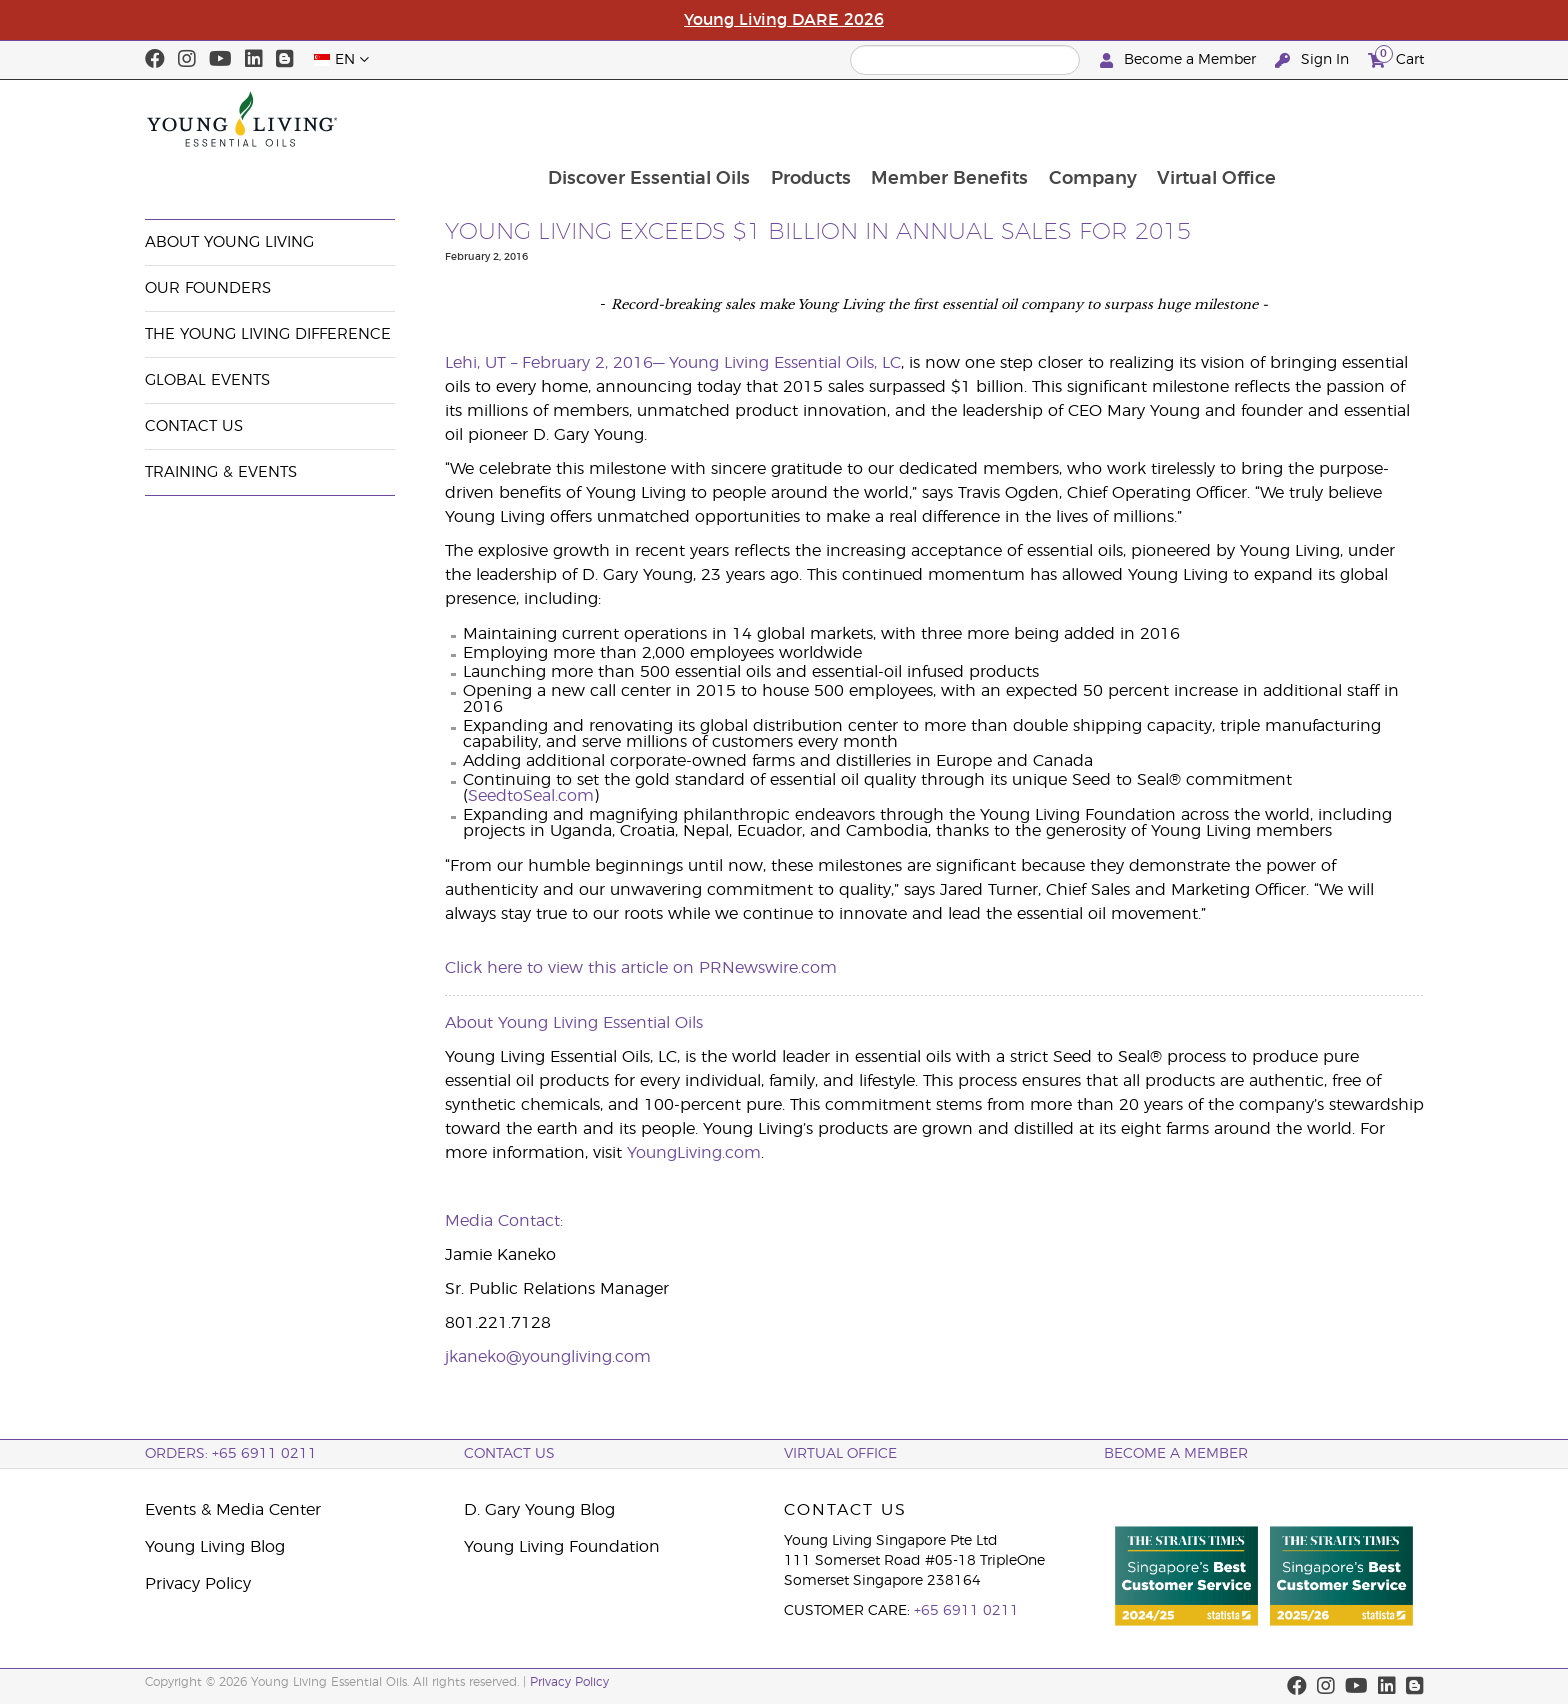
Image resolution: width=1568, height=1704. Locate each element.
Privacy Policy (198, 1584)
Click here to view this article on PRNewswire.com (641, 968)
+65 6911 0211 (966, 1611)
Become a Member (1180, 60)
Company (1228, 119)
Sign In (1314, 60)
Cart (1396, 57)
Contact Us (194, 426)
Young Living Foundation (562, 1547)
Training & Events (221, 472)
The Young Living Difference (268, 334)
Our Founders (208, 288)
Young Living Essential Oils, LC (785, 363)
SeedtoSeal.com (531, 796)
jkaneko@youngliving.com (548, 1357)
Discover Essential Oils (780, 119)
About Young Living (229, 242)
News (423, 172)
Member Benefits (1083, 119)
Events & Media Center (308, 172)
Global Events (207, 380)
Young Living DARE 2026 (784, 20)
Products (943, 119)
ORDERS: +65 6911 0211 (231, 1454)
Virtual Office (1353, 119)
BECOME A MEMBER (1176, 1454)
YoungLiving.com (694, 1153)
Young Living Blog (215, 1547)
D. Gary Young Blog (539, 1510)
